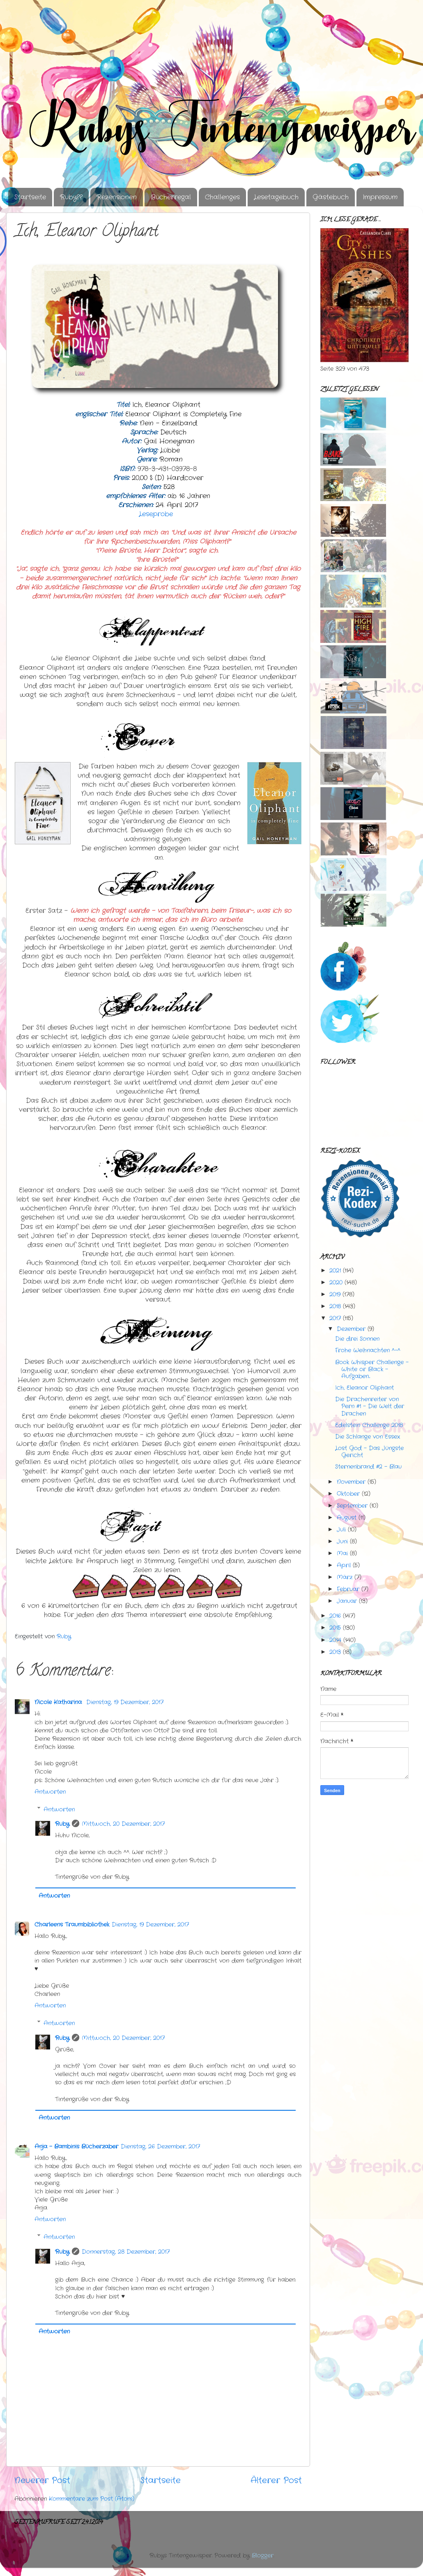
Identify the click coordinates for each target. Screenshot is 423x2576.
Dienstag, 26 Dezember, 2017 (160, 2146)
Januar (347, 1601)
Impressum (380, 197)
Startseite (30, 197)
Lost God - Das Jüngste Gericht (369, 1451)
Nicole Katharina (59, 1702)
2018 (335, 1306)
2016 (335, 1616)
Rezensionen (117, 197)
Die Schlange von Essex (367, 1436)
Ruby (62, 1824)
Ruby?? (71, 197)
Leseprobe (158, 514)
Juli (341, 1529)
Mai (342, 1553)
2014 (335, 1640)
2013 (335, 1652)
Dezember (351, 1329)
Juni (342, 1541)
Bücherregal (171, 197)
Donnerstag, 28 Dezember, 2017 (126, 2252)
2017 (335, 1318)
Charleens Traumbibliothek (71, 1924)
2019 (334, 1294)
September (352, 1506)
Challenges (222, 197)
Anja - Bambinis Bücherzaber (76, 2146)
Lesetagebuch (276, 197)
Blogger (263, 2555)
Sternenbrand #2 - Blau (368, 1466)
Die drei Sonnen (357, 1339)
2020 (336, 1282)
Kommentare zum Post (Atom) (91, 2499)
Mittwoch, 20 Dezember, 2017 (123, 1824)
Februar (348, 1589)
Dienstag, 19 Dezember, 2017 (124, 1702)
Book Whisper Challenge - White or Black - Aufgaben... (372, 1369)
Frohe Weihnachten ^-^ (367, 1350)
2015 (335, 1628)
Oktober (348, 1494)
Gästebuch (331, 197)
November (351, 1482)
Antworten (50, 1792)
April (344, 1565)
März (344, 1577)
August (346, 1517)
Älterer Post (276, 2480)
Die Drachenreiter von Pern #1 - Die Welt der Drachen (369, 1406)
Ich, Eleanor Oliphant (364, 1388)
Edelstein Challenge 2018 (369, 1425)
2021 (335, 1270)
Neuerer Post (42, 2480)
